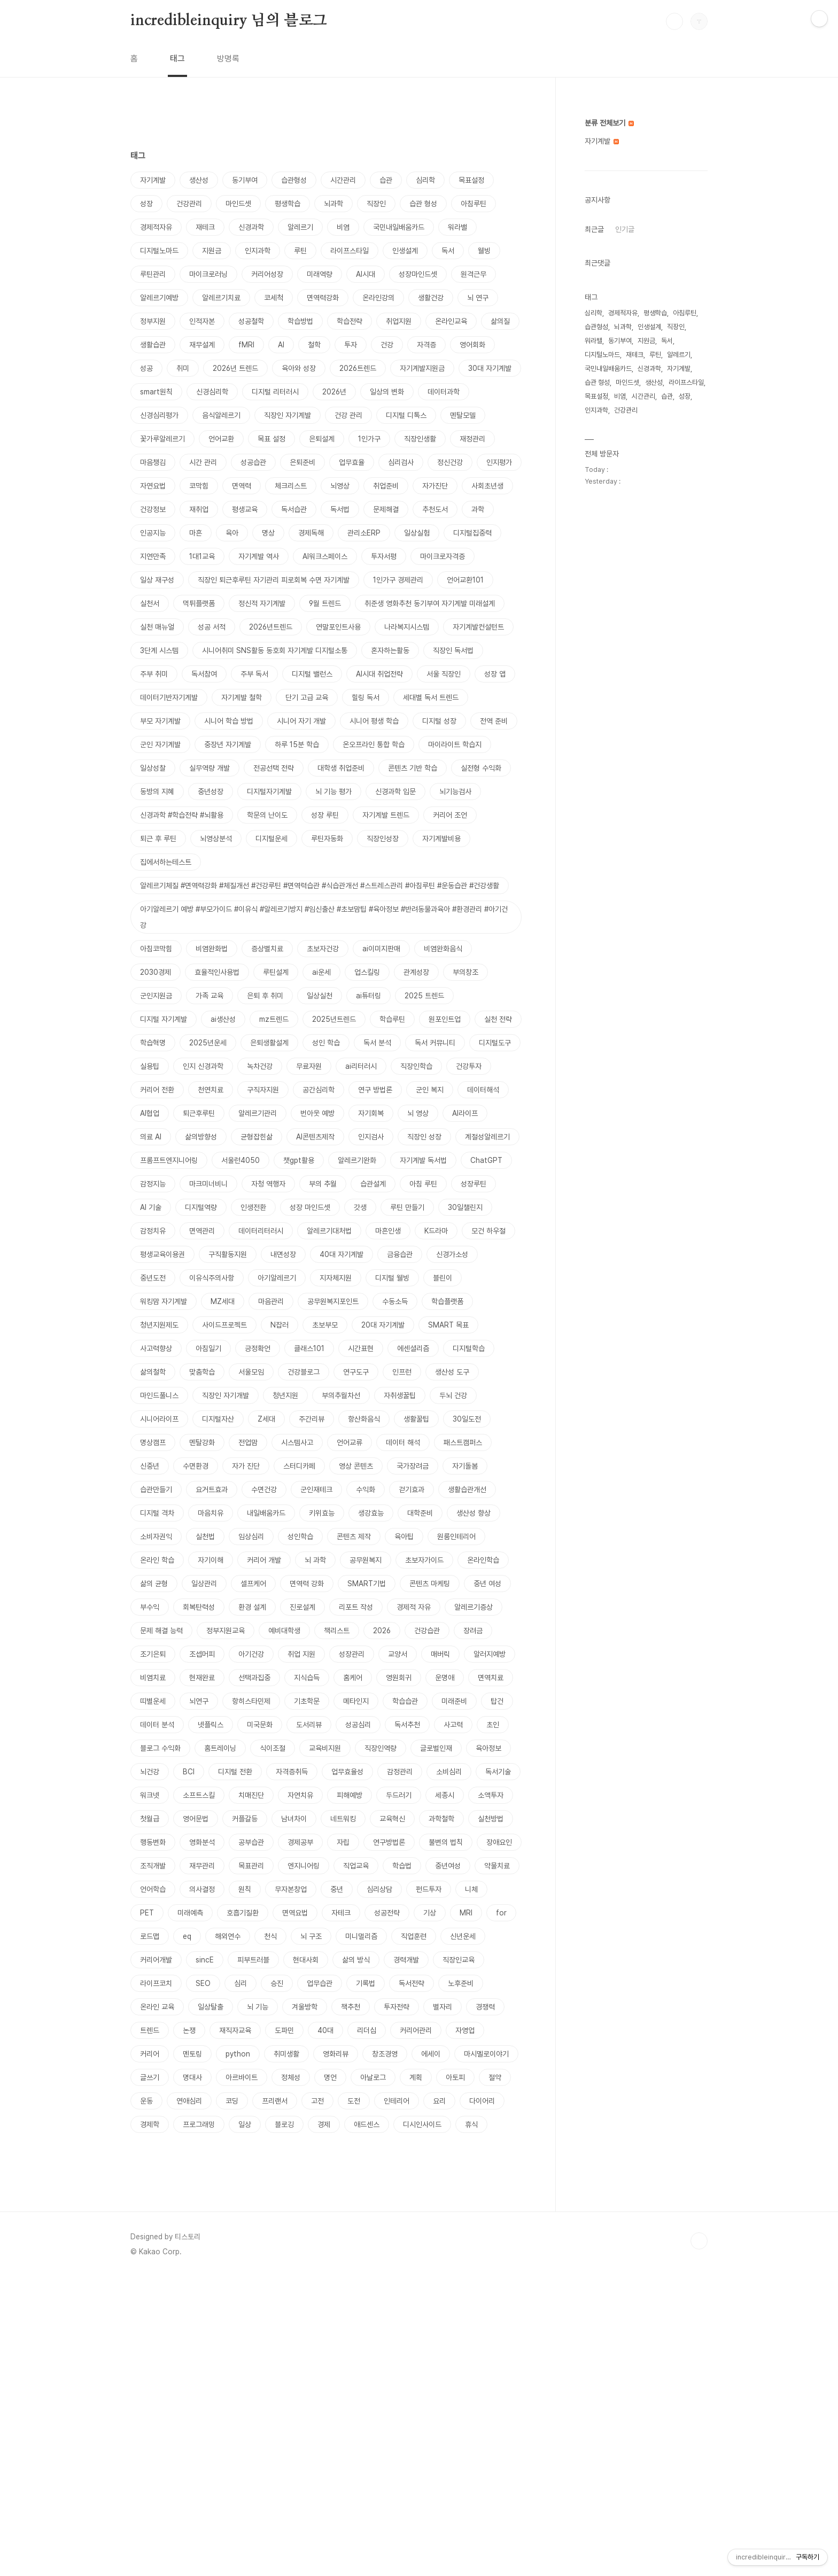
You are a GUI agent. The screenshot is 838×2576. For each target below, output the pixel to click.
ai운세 (321, 972)
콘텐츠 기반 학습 (412, 768)
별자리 (442, 2007)
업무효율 (351, 462)
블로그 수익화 (160, 1748)
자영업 (465, 2030)
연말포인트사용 (338, 627)
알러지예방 (490, 1654)
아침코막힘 (156, 948)
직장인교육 (459, 1960)
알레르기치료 (221, 297)
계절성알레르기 (487, 1136)
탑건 (497, 1701)
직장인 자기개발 (225, 1395)
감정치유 (153, 1231)
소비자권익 (156, 1536)
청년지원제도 (159, 1325)
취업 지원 (301, 1654)
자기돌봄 (465, 1466)
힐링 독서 (365, 697)
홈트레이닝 (220, 1748)
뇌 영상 (418, 1113)
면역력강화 (323, 297)
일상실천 (319, 995)
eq (187, 1936)
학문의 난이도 (267, 815)
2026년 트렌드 (235, 368)
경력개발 (406, 1960)
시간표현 (361, 1348)
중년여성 (448, 1865)
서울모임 (251, 1372)
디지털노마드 (159, 250)
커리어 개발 (264, 1560)
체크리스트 (291, 486)
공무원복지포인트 (333, 1301)
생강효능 (371, 1513)
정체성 (290, 2077)
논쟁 (189, 2030)
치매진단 (251, 1795)
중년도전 (153, 1278)
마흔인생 (388, 1231)
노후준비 (461, 1983)
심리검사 (401, 462)
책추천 (350, 2007)
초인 (492, 1724)
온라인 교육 (157, 2007)
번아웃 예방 (317, 1113)
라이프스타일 (349, 250)
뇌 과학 (315, 1560)
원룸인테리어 (456, 1536)
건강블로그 (304, 1372)
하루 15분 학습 (297, 744)
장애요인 (499, 1842)
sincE (205, 1960)
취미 (182, 368)
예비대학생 (284, 1630)
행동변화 (153, 1842)
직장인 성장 (424, 1136)
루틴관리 (153, 274)
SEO (203, 1983)
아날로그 (373, 2077)
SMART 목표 (448, 1325)
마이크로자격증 (442, 556)
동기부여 (245, 180)
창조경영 (385, 2054)
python (238, 2054)
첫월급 (149, 1818)
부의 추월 (323, 1184)
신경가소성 (452, 1254)
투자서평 (384, 556)
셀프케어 (253, 1583)
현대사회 (306, 1960)
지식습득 (307, 1677)
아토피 (455, 2077)
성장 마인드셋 (310, 1207)
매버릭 (440, 1654)
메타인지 (356, 1701)
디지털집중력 (472, 533)
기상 (429, 1912)
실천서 (149, 603)
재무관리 (202, 1865)
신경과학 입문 (395, 791)
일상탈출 (210, 2007)
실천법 (205, 1536)
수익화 (365, 1489)
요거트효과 (212, 1489)
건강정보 (153, 509)
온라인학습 (483, 1560)
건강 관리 (348, 415)
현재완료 (202, 1677)
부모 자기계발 (160, 721)
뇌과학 (333, 203)
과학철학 (441, 1818)
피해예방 (349, 1795)
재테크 (205, 227)
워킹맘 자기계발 (163, 1301)
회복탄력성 (199, 1607)
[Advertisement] (328, 2238)
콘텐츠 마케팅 (429, 1583)
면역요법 (295, 1912)
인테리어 (396, 2101)
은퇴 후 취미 (265, 995)
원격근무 (473, 274)
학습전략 (349, 321)
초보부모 (325, 1325)
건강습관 (427, 1630)
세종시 (444, 1795)
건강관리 (189, 203)
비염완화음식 (443, 948)
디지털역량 (201, 1207)
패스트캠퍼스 (463, 1442)
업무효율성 (347, 1771)
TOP (699, 2390)
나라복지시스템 (406, 627)
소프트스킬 (199, 1795)
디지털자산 (218, 1419)
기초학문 (307, 1701)
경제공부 (300, 1842)
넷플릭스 (210, 1724)
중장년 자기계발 (227, 744)
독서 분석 (377, 1042)
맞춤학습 (202, 1372)
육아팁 (404, 1536)
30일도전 (467, 1419)
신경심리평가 (159, 415)
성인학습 (300, 1536)
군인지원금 (156, 995)
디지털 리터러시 (275, 391)
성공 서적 (212, 627)
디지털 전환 (235, 1771)
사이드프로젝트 (224, 1325)
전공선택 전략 (273, 768)
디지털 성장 (439, 721)
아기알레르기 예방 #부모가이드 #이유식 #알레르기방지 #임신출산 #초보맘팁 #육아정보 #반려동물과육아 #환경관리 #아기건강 (324, 917)
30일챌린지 (465, 1207)
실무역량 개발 (209, 768)
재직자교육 (235, 2030)
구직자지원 (263, 1089)
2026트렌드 (357, 368)
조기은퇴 (153, 1654)
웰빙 (484, 250)
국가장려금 (413, 1466)
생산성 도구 (452, 1372)
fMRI (246, 344)
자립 (343, 1842)
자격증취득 (292, 1771)
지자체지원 (336, 1278)
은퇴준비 (302, 462)
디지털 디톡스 (406, 415)
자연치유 (300, 1795)
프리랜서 (275, 2101)
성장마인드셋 (418, 274)
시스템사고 (297, 1442)
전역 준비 (494, 721)
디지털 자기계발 (163, 1019)
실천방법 (490, 1818)
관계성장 (416, 972)
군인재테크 (316, 1489)
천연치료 (210, 1089)
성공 (146, 368)
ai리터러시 (361, 1066)
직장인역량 (380, 1748)
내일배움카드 (266, 1513)
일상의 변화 (387, 391)
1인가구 (369, 438)
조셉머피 (202, 1654)
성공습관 (253, 462)
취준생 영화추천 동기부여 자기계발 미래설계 (429, 603)
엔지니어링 (304, 1865)
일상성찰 (153, 768)
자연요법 (153, 486)
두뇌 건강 (453, 1395)
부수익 (149, 1607)
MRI (466, 1912)
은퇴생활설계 (269, 1042)
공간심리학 (318, 1089)
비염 (343, 227)
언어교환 (221, 438)
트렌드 (149, 2030)
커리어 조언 (450, 815)
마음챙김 (153, 462)
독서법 (340, 509)
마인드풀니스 (159, 1395)
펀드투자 (428, 1889)
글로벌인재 (436, 1748)
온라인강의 (378, 297)
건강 (387, 344)
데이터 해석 (403, 1442)
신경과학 (251, 227)
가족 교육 (209, 995)
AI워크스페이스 (324, 556)
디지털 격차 (157, 1513)
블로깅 (284, 2124)
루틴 (300, 250)
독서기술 (498, 1771)
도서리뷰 (309, 1724)
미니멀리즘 (361, 1936)
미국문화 (260, 1724)
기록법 (365, 1983)
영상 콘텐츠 (356, 1466)
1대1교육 (202, 556)
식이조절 (272, 1748)
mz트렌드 (274, 1019)
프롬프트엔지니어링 (169, 1160)
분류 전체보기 (609, 123)
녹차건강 (260, 1066)
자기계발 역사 (258, 556)
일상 (244, 2124)
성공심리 (358, 1724)
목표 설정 (271, 438)
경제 (323, 2124)
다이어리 (482, 2101)
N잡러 (279, 1325)
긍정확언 (257, 1348)
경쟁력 (485, 2007)
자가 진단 (246, 1466)
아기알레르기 (277, 1278)
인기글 (624, 229)
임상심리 (251, 1536)
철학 (314, 344)
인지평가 (499, 462)
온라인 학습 (157, 1560)
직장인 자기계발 (287, 415)
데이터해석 (483, 1089)
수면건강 (264, 1489)
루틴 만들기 (407, 1207)
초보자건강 (323, 948)
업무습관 (319, 1983)
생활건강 (431, 297)
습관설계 (373, 1184)
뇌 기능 (257, 2007)
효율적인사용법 (217, 972)
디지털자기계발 (269, 791)
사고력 (453, 1724)
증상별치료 (267, 948)
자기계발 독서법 (423, 1160)
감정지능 (153, 1184)
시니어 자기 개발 (301, 721)
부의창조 (465, 972)
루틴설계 (276, 972)
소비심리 (449, 1771)
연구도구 (356, 1372)
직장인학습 (416, 1066)
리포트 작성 (356, 1607)
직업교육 (356, 1865)
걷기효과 (411, 1489)
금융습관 (400, 1254)
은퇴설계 (322, 438)
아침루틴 (473, 203)
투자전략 (396, 2007)
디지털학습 (469, 1348)
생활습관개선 (467, 1489)
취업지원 (399, 321)
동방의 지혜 (157, 791)
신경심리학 (212, 391)
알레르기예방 (159, 297)
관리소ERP (364, 533)
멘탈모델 (463, 415)
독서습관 (294, 509)
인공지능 (153, 533)
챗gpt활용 (298, 1160)
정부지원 (153, 321)
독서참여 (204, 674)
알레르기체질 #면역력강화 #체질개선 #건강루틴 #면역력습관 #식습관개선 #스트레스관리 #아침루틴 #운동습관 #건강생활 (319, 885)
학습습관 (405, 1701)
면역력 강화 (307, 1583)
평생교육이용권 (162, 1254)
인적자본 (202, 321)
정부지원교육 (225, 1630)
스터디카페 (299, 1466)
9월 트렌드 (325, 603)
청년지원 (285, 1395)
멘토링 (192, 2054)
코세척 (273, 297)
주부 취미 (154, 674)
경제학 (149, 2124)
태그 (177, 58)
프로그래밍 (199, 2124)
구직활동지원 (227, 1254)
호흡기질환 (243, 1912)
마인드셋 (238, 203)
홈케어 (352, 1677)
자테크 (341, 1912)
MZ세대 (223, 1301)
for (501, 1912)
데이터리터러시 (260, 1231)
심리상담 (379, 1889)
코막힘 (198, 486)
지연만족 (153, 556)
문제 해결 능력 (161, 1630)
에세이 (430, 2054)
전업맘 (248, 1442)
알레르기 (300, 227)
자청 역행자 (268, 1184)
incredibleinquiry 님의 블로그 (228, 20)
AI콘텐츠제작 (315, 1136)
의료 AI (150, 1136)
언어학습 (153, 1889)
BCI (189, 1771)
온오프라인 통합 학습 (374, 744)
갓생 (360, 1207)
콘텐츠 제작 (354, 1536)
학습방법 (300, 321)
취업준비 (386, 486)
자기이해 (210, 1560)
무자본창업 (291, 1889)
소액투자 (490, 1795)
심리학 (425, 180)
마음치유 (210, 1513)
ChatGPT (486, 1160)
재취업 (198, 509)
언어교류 (349, 1442)
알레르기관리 (257, 1113)
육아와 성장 (299, 368)
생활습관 (153, 344)
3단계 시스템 (159, 650)
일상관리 (204, 1583)
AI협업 (149, 1113)
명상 (268, 533)
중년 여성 (487, 1583)
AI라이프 (465, 1113)
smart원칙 (156, 391)
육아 (232, 533)
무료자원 (309, 1066)
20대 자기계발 (383, 1325)
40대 (325, 2030)
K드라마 (436, 1231)
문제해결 (386, 509)
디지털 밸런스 (312, 674)
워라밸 (457, 227)
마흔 (195, 533)
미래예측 (190, 1912)
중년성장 (210, 791)
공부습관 (251, 1842)
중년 (336, 1889)
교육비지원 (325, 1748)
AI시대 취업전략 (379, 674)
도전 (353, 2101)
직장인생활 (420, 438)
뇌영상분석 (216, 838)
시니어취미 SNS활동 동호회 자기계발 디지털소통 (274, 650)
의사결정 (202, 1889)
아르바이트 (242, 2077)
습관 (385, 180)
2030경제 (155, 972)
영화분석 (202, 1842)
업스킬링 (367, 972)
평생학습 (287, 203)
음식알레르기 (221, 415)
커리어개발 (156, 1960)
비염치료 (153, 1677)
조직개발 (153, 1865)
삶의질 (500, 321)
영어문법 (195, 1818)
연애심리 (189, 2101)
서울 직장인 (443, 674)
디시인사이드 (422, 2124)
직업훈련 (413, 1936)
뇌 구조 (311, 1936)
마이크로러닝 (208, 274)
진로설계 (302, 1607)
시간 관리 (203, 462)
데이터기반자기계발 (169, 697)
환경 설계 (252, 1607)
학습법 (402, 1865)
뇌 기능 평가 (333, 791)
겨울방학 (304, 2007)
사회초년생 (487, 486)
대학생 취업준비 (340, 768)
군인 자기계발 (160, 744)
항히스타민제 (251, 1701)
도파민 (284, 2030)
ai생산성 (223, 1019)
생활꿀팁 (416, 1419)
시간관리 (343, 180)
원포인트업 (445, 1019)
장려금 (473, 1630)
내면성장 (283, 1254)
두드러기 (399, 1795)
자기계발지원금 (422, 368)
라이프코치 (156, 1983)
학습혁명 (153, 1042)
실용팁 (149, 1066)
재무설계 (202, 344)
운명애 (444, 1677)
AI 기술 (150, 1207)
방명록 (228, 58)
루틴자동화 (327, 838)
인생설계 (405, 250)
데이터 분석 (157, 1724)
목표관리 (251, 1865)
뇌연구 (198, 1701)
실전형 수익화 (481, 768)
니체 (471, 1889)
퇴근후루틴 (199, 1113)
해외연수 (227, 1936)
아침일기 (208, 1348)
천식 (270, 1936)
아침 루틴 (423, 1184)
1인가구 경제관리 (398, 580)
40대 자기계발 (341, 1254)
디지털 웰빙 (392, 1278)
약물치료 (497, 1865)
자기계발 (153, 180)
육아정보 (488, 1748)
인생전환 (253, 1207)
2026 (382, 1630)
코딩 (232, 2101)
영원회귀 (399, 1677)
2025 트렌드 (424, 995)
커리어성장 (267, 274)
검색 (674, 21)
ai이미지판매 (381, 948)
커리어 (149, 2054)
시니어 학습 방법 (228, 721)
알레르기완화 (357, 1160)
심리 (240, 1983)
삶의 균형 (154, 1583)
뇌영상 (340, 486)
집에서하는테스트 (165, 862)
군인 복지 (430, 1089)
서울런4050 (240, 1160)
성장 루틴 (325, 815)
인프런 (402, 1372)
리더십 (366, 2030)
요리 (439, 2101)
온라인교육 (451, 321)
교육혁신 (392, 1818)
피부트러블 (253, 1960)
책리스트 (337, 1630)
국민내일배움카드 (398, 227)
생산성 (198, 180)
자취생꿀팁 (400, 1395)
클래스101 (309, 1348)
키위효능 (322, 1513)
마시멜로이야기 (486, 2054)
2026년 (334, 391)
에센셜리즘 (413, 1348)
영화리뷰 (335, 2054)
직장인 (376, 203)
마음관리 (271, 1301)
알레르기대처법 (329, 1231)
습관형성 (294, 180)
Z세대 (266, 1419)
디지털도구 (495, 1042)
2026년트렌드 (270, 627)
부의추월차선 (341, 1395)
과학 (477, 509)
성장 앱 (495, 674)
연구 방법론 (375, 1089)
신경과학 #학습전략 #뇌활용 (181, 815)
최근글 (594, 229)
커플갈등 (245, 1818)
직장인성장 (383, 838)
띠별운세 (153, 1701)
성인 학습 (326, 1042)
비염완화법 (212, 948)
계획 (415, 2077)
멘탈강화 (202, 1442)
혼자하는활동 (390, 650)
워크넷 (149, 1795)
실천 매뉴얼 (157, 627)
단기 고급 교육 (306, 697)
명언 (330, 2077)
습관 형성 (423, 203)
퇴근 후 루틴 (158, 838)
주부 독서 (254, 674)
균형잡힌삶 (256, 1136)
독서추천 (407, 1724)
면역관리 (202, 1231)
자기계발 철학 (241, 697)
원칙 (244, 1889)
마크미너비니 (208, 1184)
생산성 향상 (473, 1513)
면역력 (241, 486)
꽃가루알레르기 (162, 438)
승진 (276, 1983)
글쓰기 (149, 2077)
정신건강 (450, 462)
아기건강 (251, 1654)
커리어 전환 (157, 1089)
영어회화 (472, 344)
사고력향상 (156, 1348)
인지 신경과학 (203, 1066)
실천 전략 (498, 1019)
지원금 (211, 250)
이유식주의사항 (211, 1278)
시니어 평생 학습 (374, 721)
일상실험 (417, 533)
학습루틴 (392, 1019)
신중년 (149, 1466)
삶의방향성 (201, 1136)
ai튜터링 (368, 995)
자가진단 (435, 486)
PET (147, 1912)
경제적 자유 (414, 1607)
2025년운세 (208, 1042)
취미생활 (286, 2054)
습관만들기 (156, 1489)
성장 (146, 203)
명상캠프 (153, 1442)
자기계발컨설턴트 (478, 627)
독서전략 (411, 1983)
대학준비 (420, 1513)
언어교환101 (465, 580)
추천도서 (435, 509)
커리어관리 (416, 2030)
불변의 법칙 (446, 1842)
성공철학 (251, 321)
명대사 (192, 2077)
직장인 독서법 (453, 650)
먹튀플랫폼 (199, 603)
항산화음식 (364, 1419)
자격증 (426, 344)
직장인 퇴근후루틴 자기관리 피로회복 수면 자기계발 (274, 580)
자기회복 (371, 1113)
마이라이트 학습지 (455, 744)
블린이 (442, 1278)
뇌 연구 (477, 297)
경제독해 (311, 533)
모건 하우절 (488, 1231)
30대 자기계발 (489, 368)
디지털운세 (271, 838)
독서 (447, 250)
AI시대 (365, 274)
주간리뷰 (311, 1419)
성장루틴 (473, 1184)
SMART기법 (366, 1583)
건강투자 (469, 1066)
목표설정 (471, 180)
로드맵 (149, 1936)
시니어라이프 (159, 1419)
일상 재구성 (157, 580)
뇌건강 (149, 1771)
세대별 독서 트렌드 (431, 697)
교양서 (397, 1654)
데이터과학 (444, 391)
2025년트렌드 (334, 1019)
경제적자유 (156, 227)
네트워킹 (343, 1818)
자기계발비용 (441, 838)
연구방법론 (389, 1842)
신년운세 (463, 1936)
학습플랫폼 (447, 1301)
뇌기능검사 (455, 791)
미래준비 (454, 1701)
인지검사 (371, 1136)
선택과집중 (254, 1677)
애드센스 (366, 2124)
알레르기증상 (473, 1607)
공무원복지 (366, 1560)
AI (281, 344)
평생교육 (245, 509)
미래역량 (319, 274)
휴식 (471, 2124)
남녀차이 (294, 1818)
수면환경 (195, 1466)
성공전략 (387, 1912)
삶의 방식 (356, 1960)
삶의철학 (153, 1372)
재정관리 (472, 438)
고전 (317, 2101)
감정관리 (400, 1771)
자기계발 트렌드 (385, 815)
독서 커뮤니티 (435, 1042)
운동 (146, 2101)
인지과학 (257, 250)
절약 (494, 2077)
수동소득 (395, 1301)
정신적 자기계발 (261, 603)
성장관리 (351, 1654)
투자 (350, 344)
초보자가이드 (424, 1560)
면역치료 (490, 1677)
